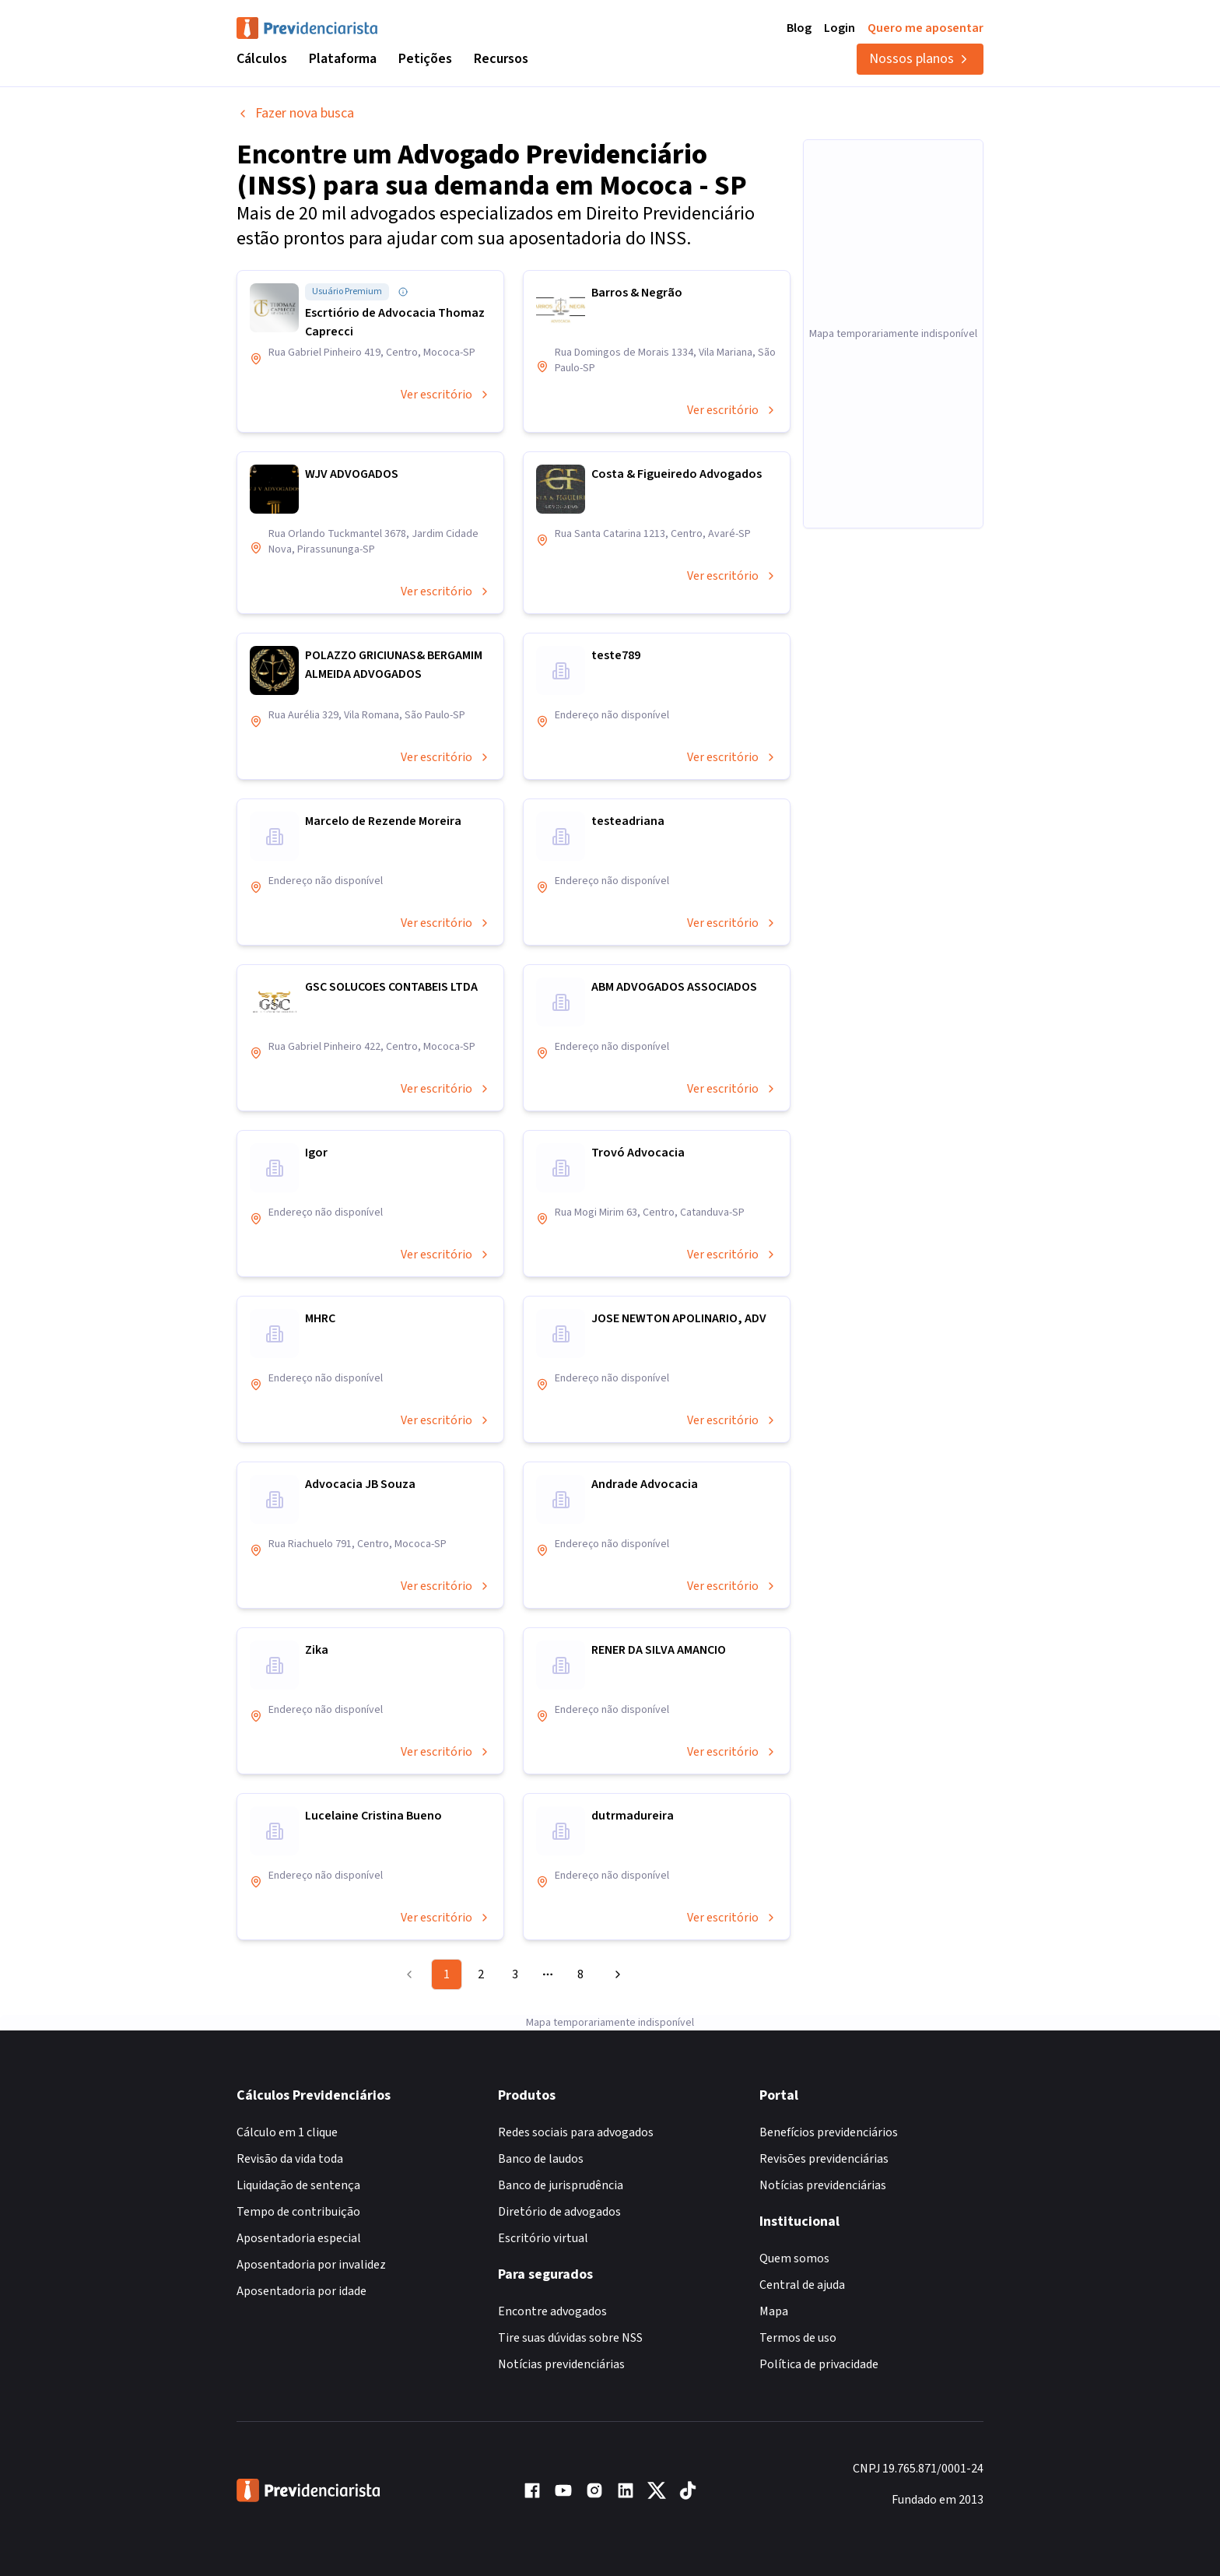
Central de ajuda (802, 2285)
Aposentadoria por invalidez (311, 2265)
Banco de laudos (541, 2159)
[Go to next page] (615, 1974)
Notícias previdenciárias (561, 2364)
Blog (799, 28)
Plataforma (343, 58)
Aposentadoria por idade (301, 2291)
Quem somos (794, 2258)
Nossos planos (920, 58)
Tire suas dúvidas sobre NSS (570, 2338)
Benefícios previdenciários (828, 2132)
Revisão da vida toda (290, 2159)
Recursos (501, 58)
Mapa (773, 2311)
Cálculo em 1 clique (287, 2132)
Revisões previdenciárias (824, 2159)
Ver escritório (446, 394)
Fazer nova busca (295, 113)
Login (839, 28)
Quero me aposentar (925, 28)
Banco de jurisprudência (560, 2185)
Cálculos (262, 58)
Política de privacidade (818, 2364)
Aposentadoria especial (299, 2238)
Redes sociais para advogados (576, 2132)
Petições (425, 58)
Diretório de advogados (559, 2212)
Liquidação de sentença (298, 2185)
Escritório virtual (543, 2238)
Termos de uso (797, 2338)
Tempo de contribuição (298, 2212)
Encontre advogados (552, 2311)
